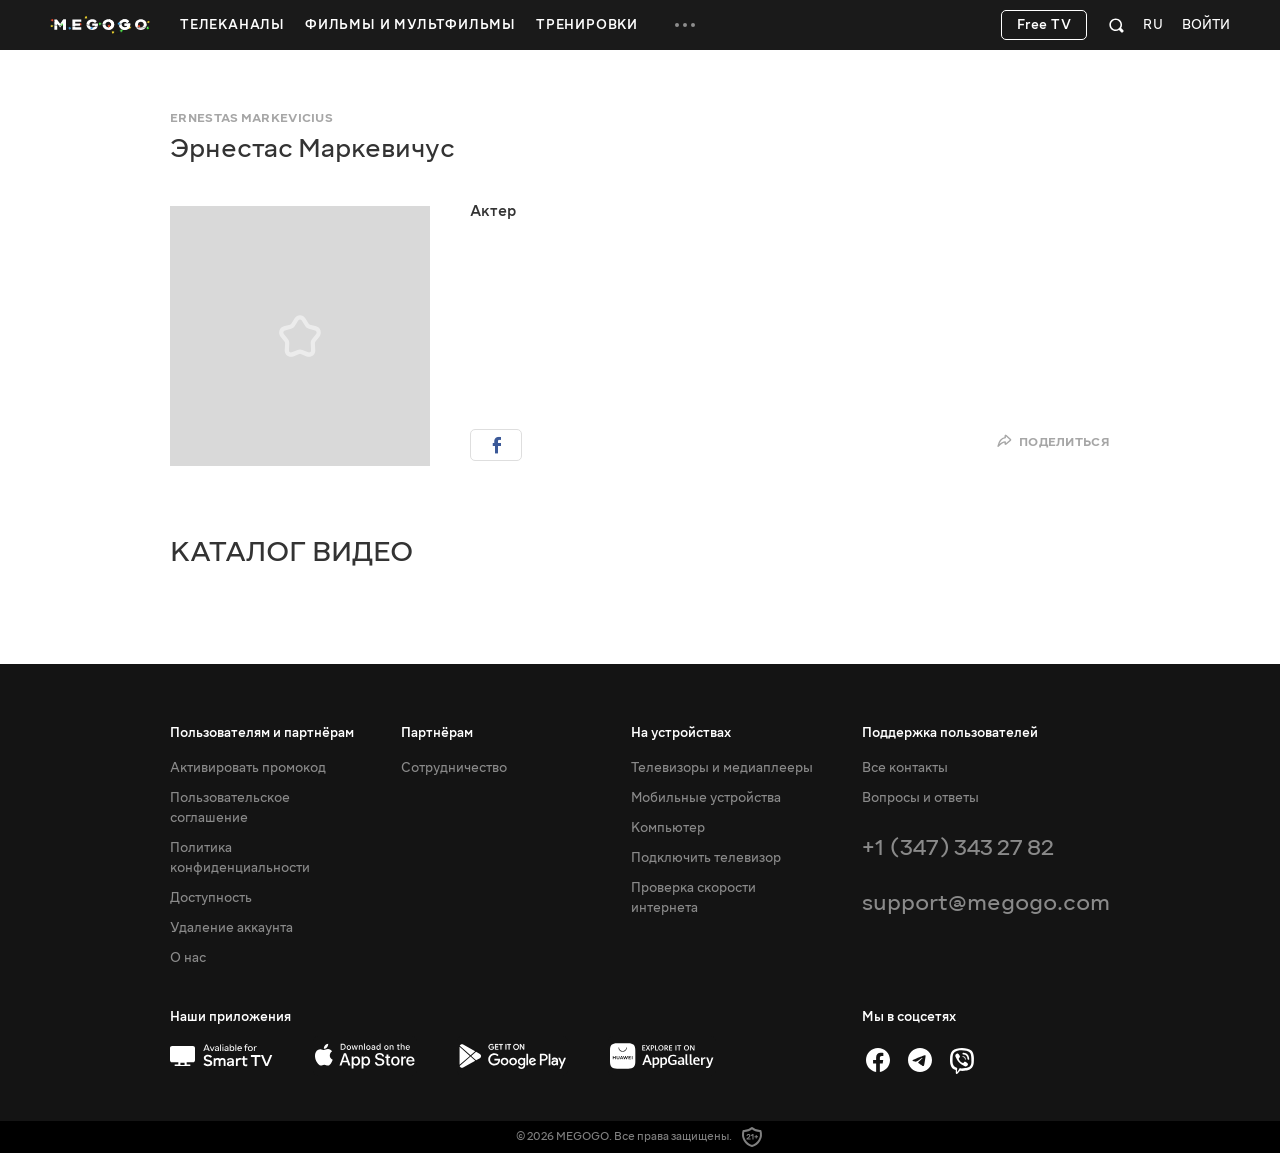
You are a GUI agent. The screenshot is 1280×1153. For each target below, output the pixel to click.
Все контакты (905, 768)
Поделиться (1053, 442)
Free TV (1044, 25)
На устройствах (681, 733)
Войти (1206, 25)
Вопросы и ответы (920, 798)
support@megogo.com (986, 902)
